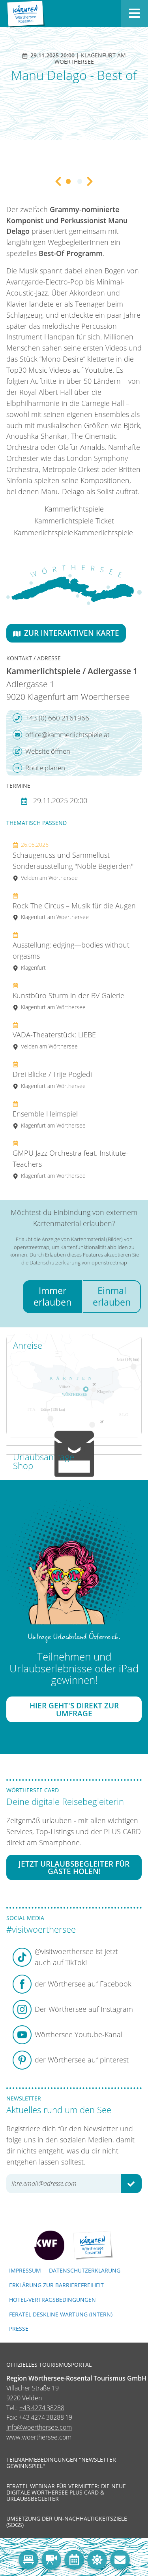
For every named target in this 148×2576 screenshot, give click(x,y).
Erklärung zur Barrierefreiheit (56, 2285)
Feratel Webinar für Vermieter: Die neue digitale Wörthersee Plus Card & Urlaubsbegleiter (66, 2492)
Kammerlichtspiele (74, 509)
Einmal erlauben (112, 1296)
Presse (18, 2328)
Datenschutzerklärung (84, 2270)
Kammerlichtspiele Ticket (74, 520)
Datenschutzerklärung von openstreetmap (78, 1262)
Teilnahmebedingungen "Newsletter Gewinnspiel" (61, 2463)
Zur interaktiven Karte (66, 632)
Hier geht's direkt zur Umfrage (74, 1709)
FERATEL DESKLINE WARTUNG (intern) (60, 2314)
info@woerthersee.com (39, 2427)
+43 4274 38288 (41, 2408)
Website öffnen (41, 751)
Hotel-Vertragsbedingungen (52, 2299)
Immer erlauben (52, 1296)
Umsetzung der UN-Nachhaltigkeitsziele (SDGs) (66, 2521)
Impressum (25, 2270)
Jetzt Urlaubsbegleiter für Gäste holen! (74, 1867)
